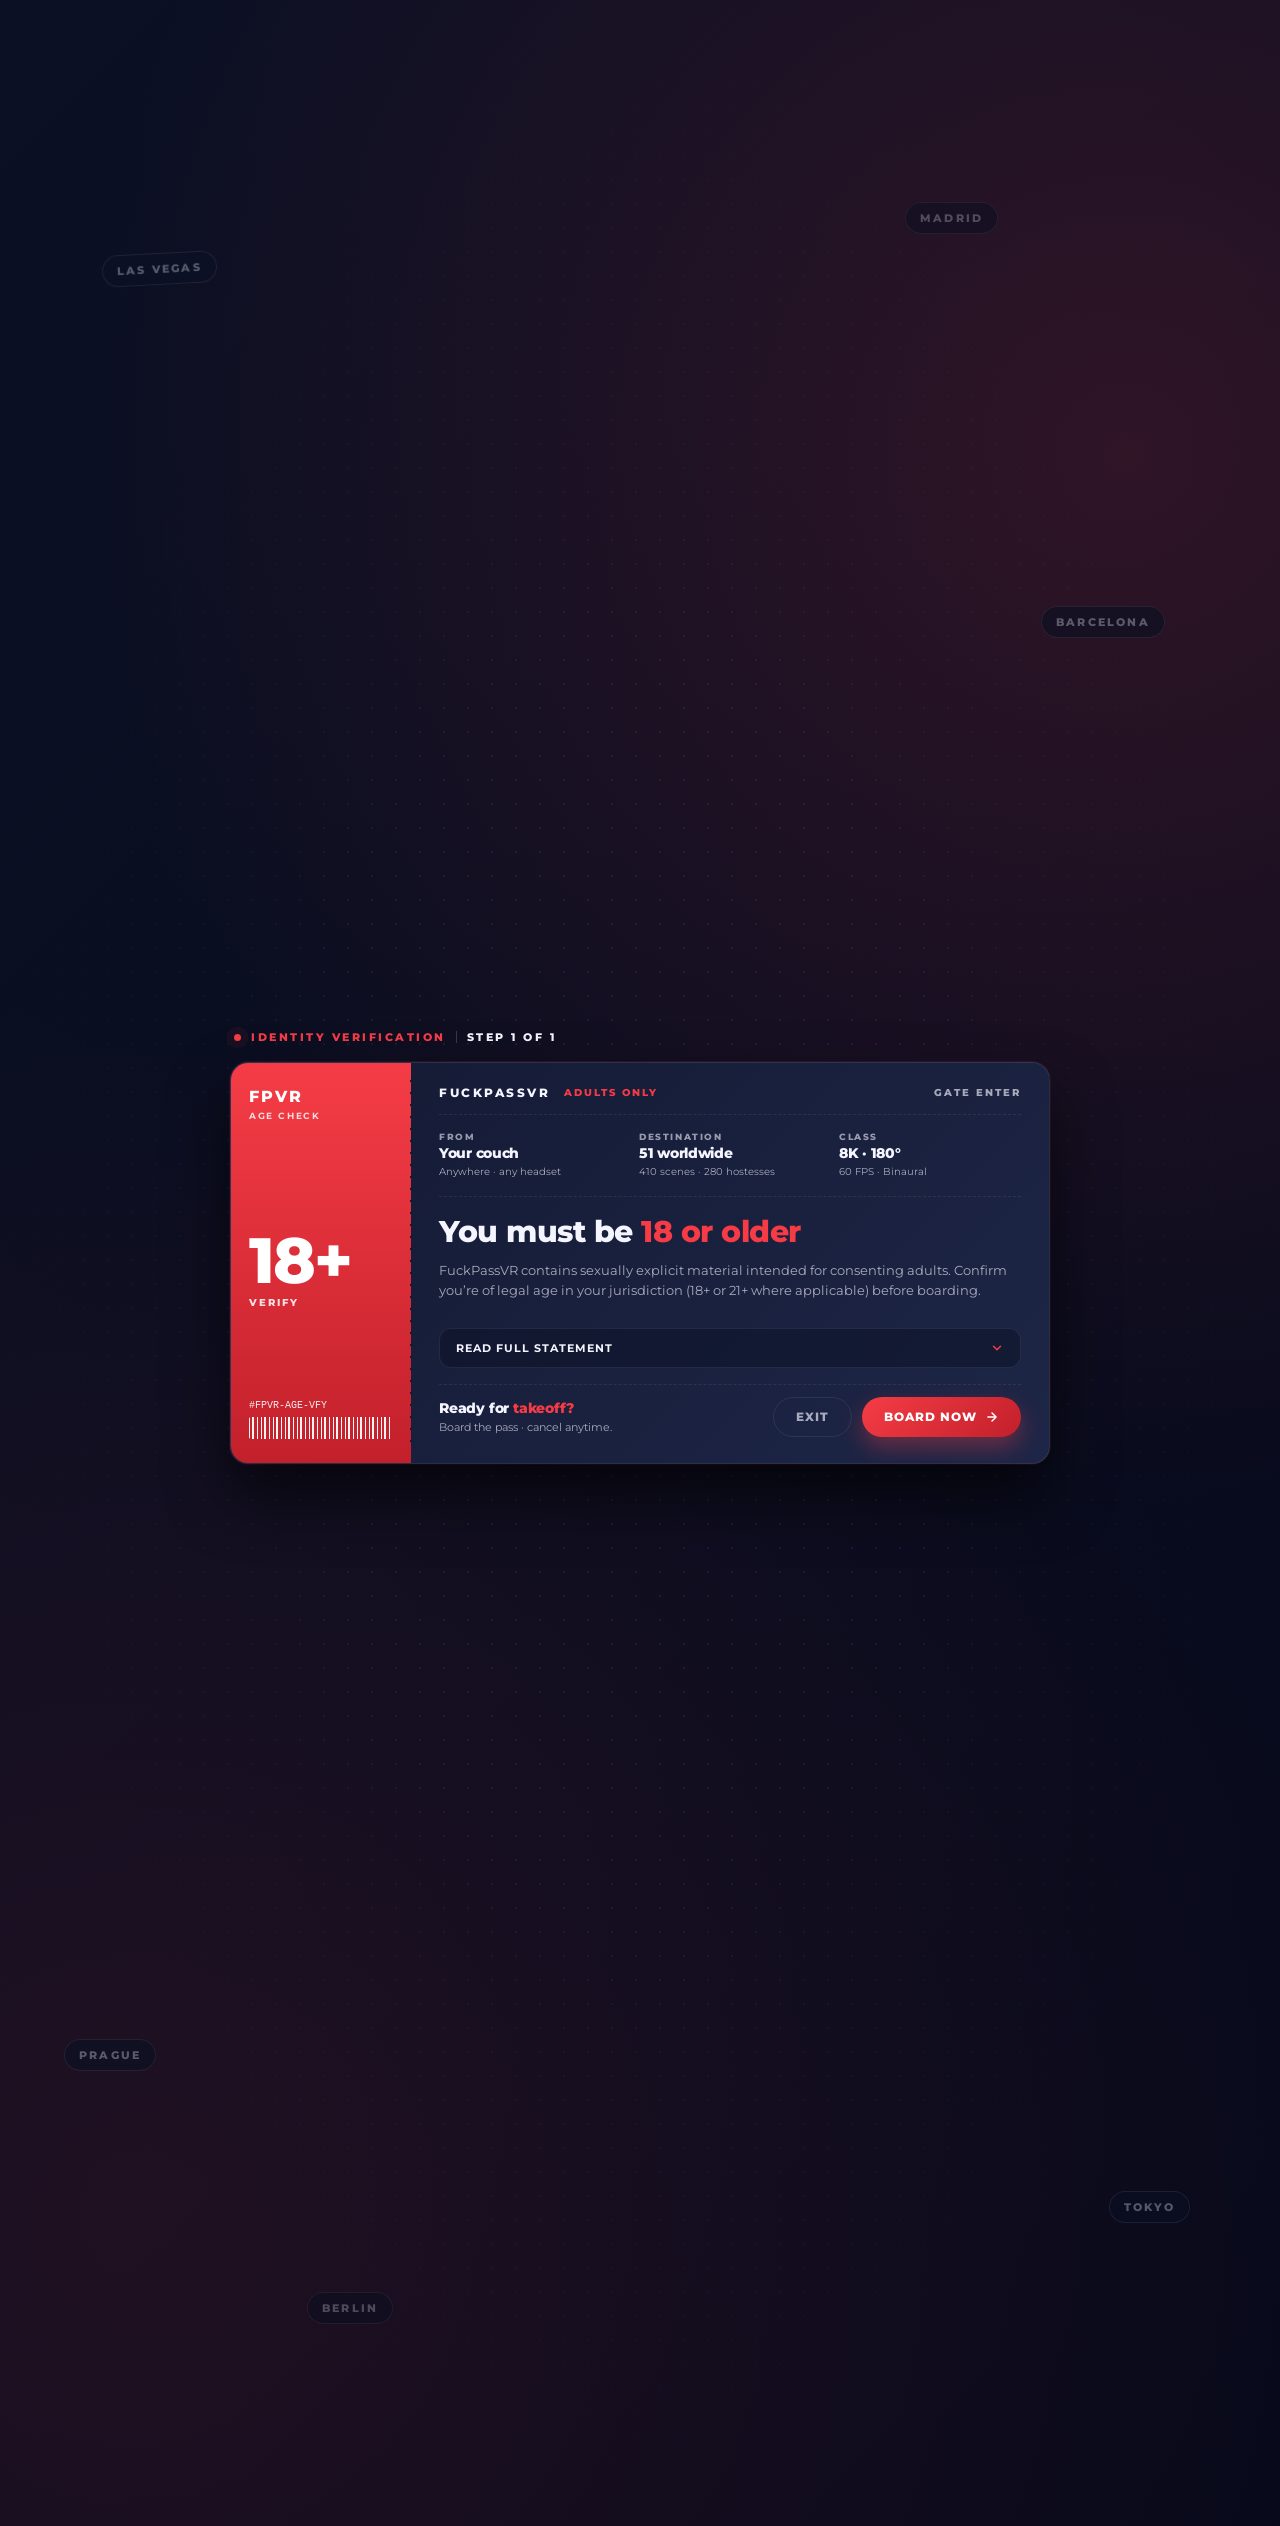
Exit (812, 1416)
